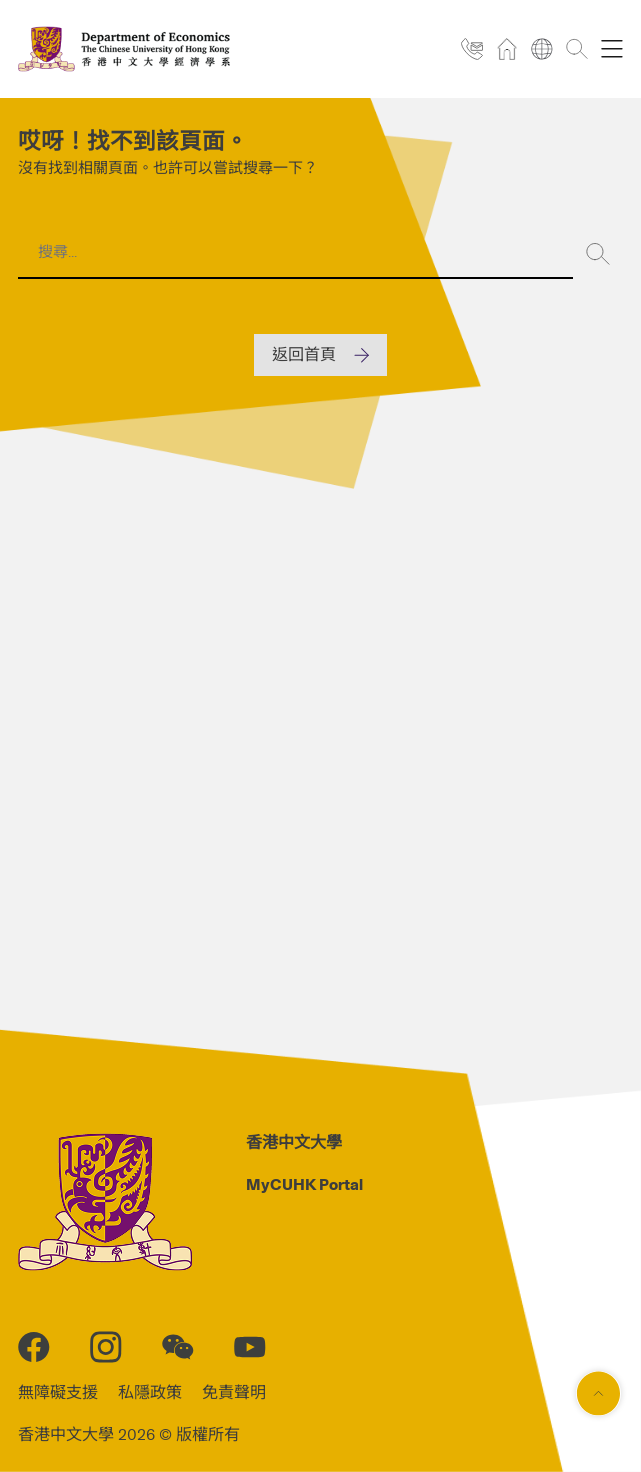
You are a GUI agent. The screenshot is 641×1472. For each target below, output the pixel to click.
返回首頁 (304, 355)
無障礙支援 (58, 1393)
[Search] (598, 254)
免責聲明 (234, 1393)
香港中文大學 (294, 1143)
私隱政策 (150, 1393)
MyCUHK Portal (304, 1185)
